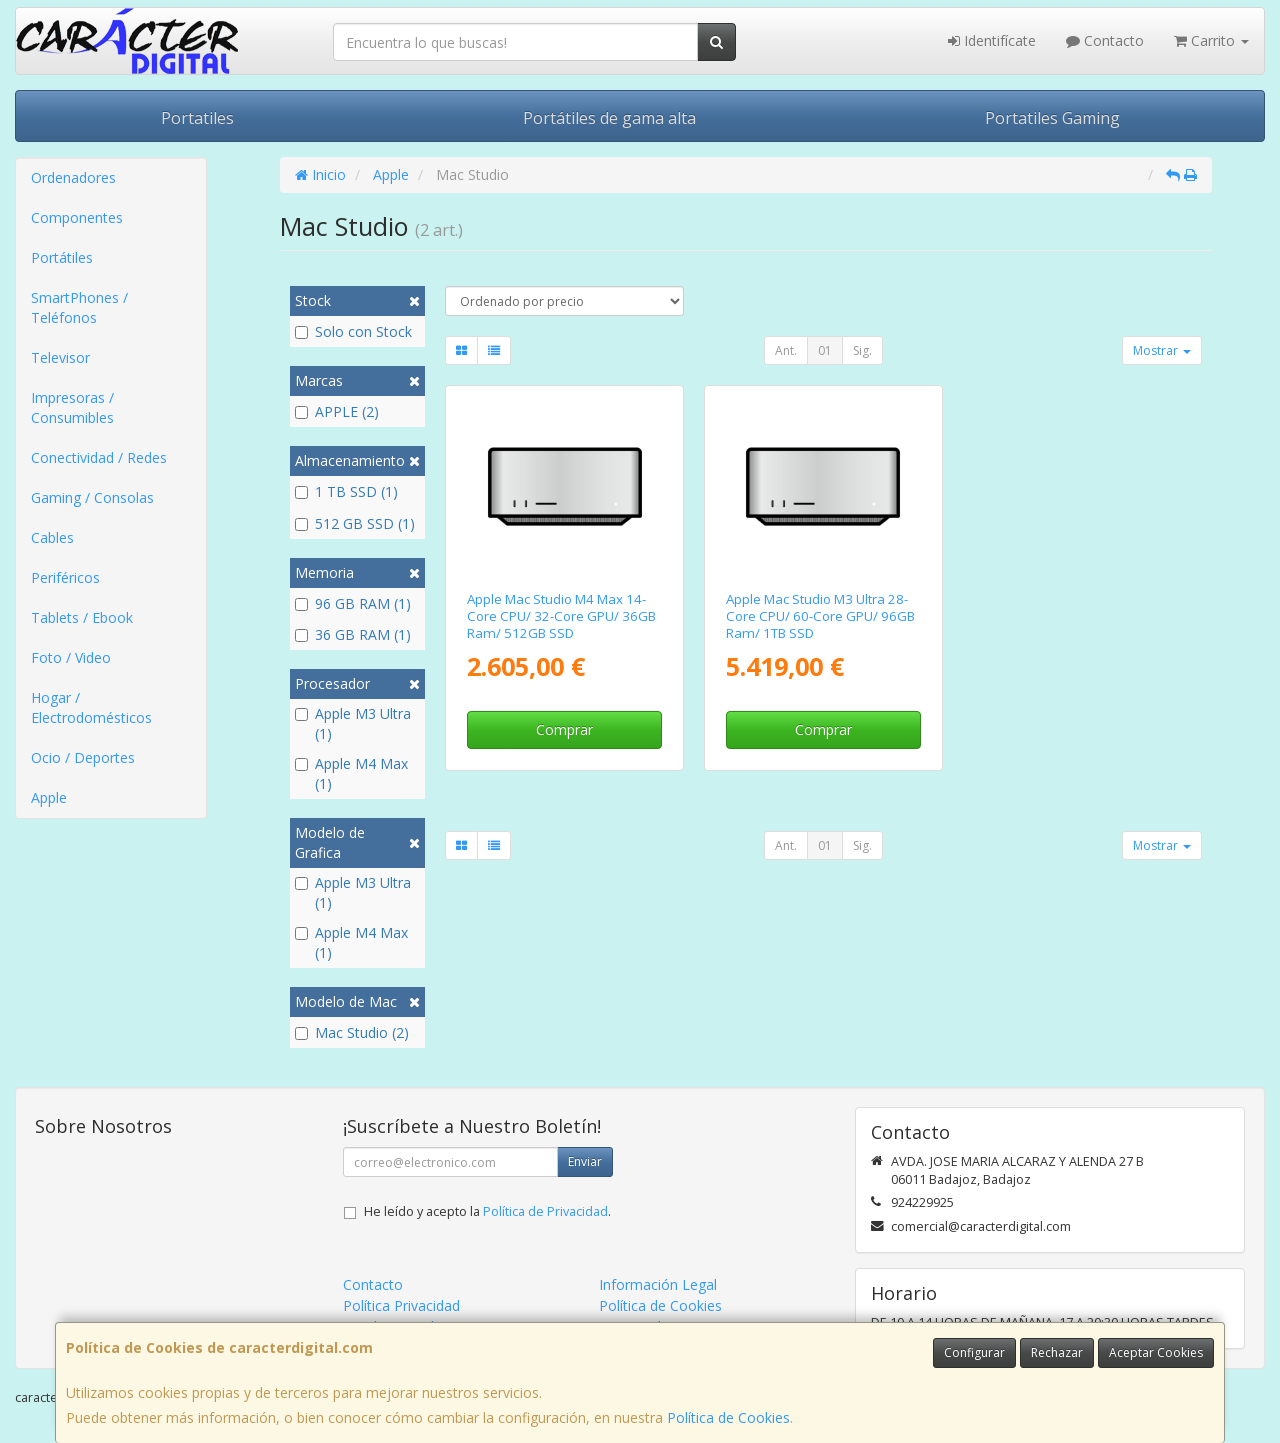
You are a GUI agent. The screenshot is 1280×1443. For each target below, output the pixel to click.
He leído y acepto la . (487, 1211)
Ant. (786, 350)
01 (825, 350)
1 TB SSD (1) (346, 491)
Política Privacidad (401, 1305)
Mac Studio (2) (352, 1032)
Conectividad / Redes (99, 457)
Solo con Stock (353, 331)
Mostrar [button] (1162, 350)
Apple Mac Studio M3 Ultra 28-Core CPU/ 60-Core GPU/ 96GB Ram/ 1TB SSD (820, 616)
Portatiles (197, 118)
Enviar (585, 1161)
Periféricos (65, 577)
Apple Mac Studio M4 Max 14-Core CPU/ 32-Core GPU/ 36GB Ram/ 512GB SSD (561, 616)
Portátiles (62, 257)
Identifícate (992, 40)
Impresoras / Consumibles (72, 407)
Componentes (77, 217)
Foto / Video (71, 657)
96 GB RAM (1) (353, 603)
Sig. (862, 350)
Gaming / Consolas (92, 497)
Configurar (974, 1352)
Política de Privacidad (545, 1211)
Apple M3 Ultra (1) (353, 723)
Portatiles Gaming (1052, 118)
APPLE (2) (337, 411)
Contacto (1105, 40)
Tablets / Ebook (82, 617)
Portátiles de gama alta (609, 118)
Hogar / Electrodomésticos (91, 707)
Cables (52, 537)
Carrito (1211, 40)
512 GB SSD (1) (355, 523)
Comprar (564, 729)
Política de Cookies (728, 1417)
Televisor (60, 357)
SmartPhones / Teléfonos (79, 307)
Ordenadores (73, 177)
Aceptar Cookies (1156, 1352)
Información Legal (658, 1284)
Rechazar (1057, 1352)
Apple (49, 797)
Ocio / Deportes (83, 757)
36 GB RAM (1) (353, 634)
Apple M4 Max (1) (351, 773)
